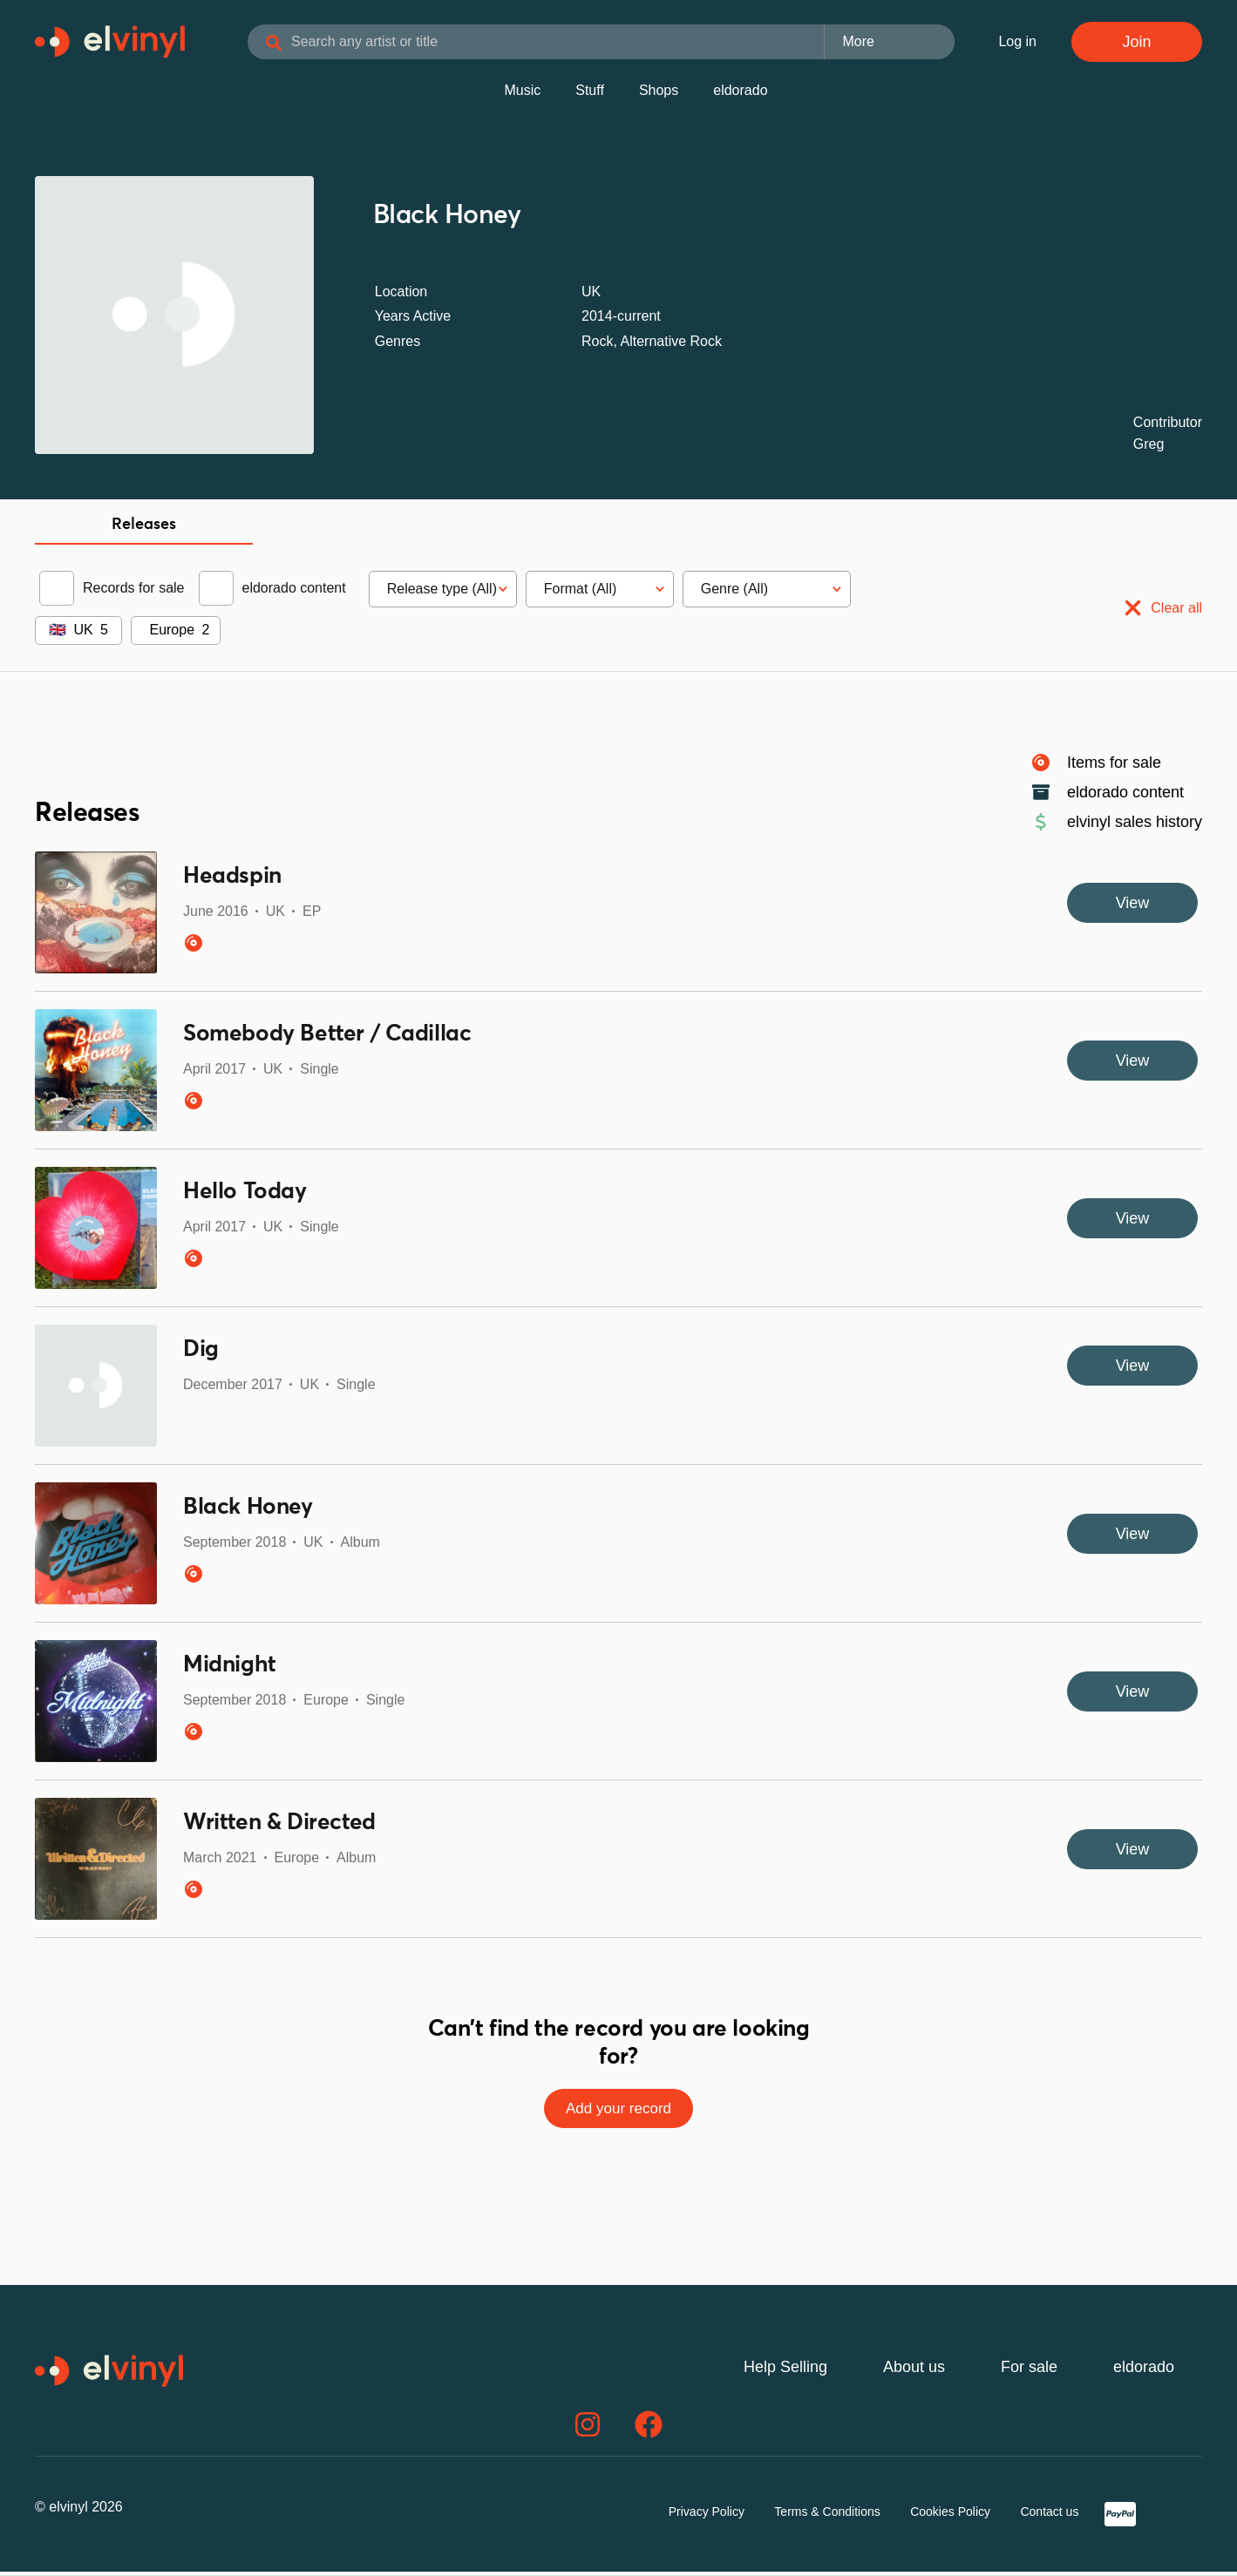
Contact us (1049, 2516)
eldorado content (294, 591)
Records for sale (134, 591)
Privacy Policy (706, 2516)
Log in (1017, 43)
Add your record (618, 2112)
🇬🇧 (57, 633)
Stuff (589, 93)
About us (914, 2371)
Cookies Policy (950, 2516)
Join (1136, 43)
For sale (1029, 2371)
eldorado (740, 93)
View (1133, 906)
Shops (658, 93)
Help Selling (785, 2371)
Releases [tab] (144, 528)
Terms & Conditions (827, 2516)
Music (522, 93)
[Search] (305, 45)
